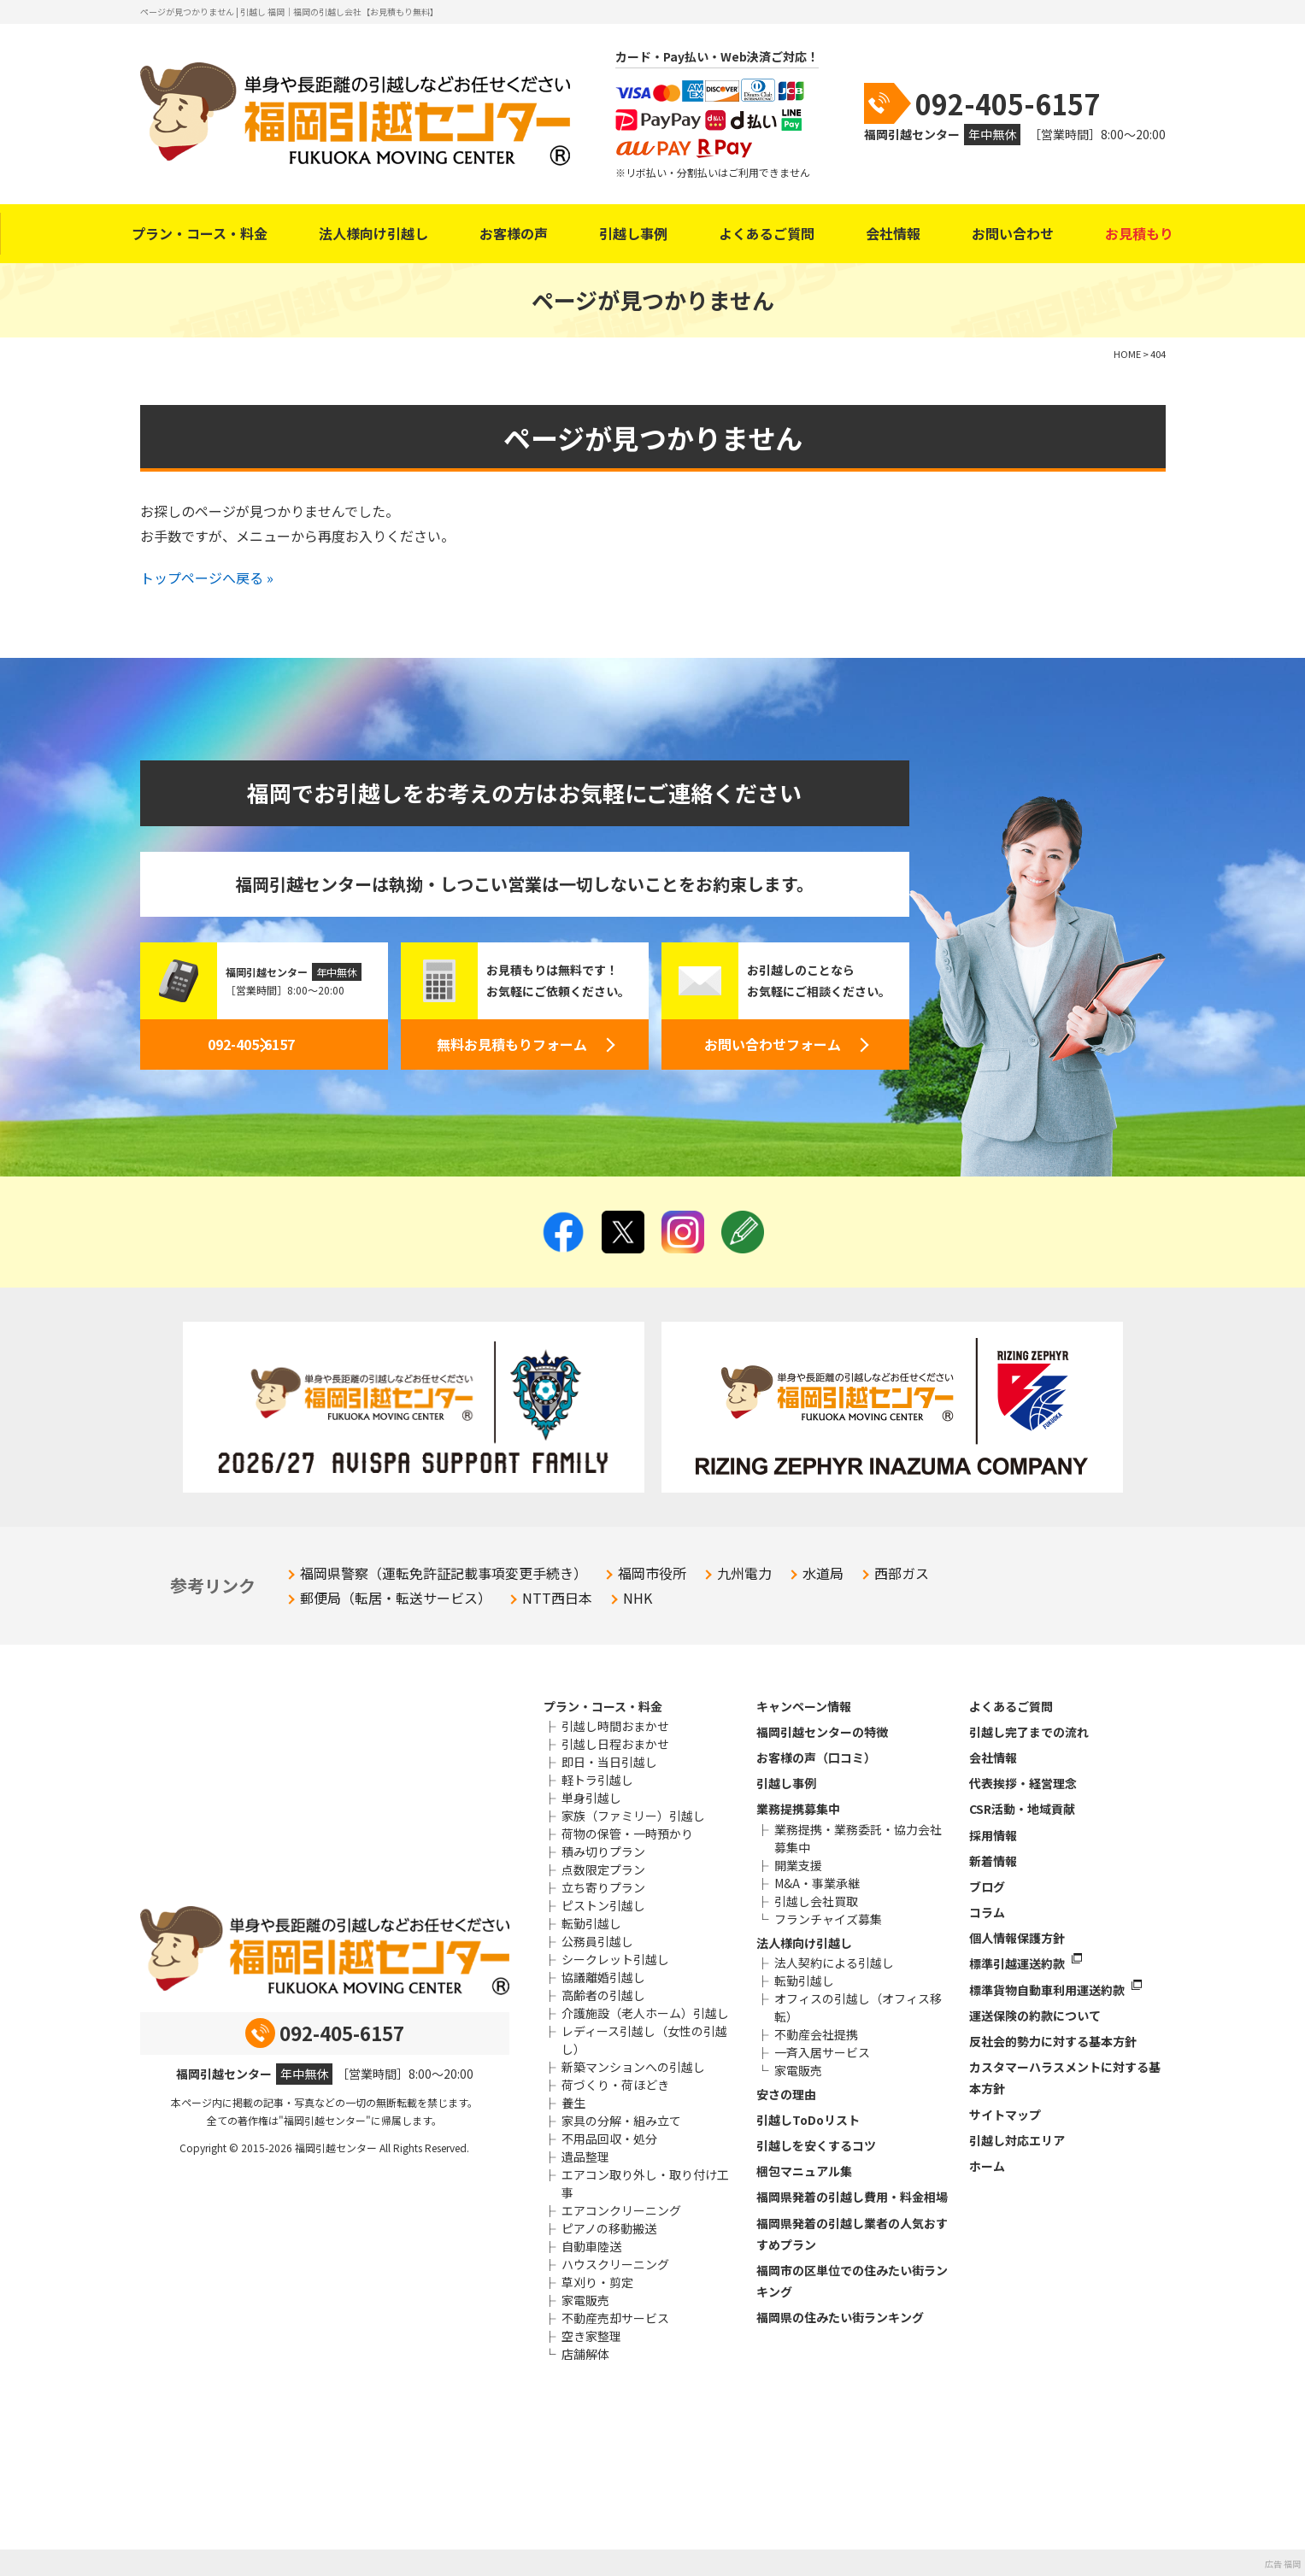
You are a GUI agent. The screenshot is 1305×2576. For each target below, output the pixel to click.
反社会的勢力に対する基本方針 (1053, 2041)
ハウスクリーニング (615, 2264)
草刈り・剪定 (597, 2282)
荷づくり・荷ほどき (615, 2084)
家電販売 (585, 2300)
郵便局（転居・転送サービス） (395, 1597)
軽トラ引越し (597, 1779)
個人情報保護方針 (1017, 1937)
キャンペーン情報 (803, 1706)
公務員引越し (597, 1941)
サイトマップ (1005, 2114)
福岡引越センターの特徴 (822, 1731)
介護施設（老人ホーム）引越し (645, 2012)
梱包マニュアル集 (804, 2171)
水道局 (823, 1573)
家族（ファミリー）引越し (633, 1815)
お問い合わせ (1013, 233)
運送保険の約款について (1035, 2015)
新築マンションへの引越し (633, 2066)
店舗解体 (585, 2353)
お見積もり (1139, 233)
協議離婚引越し (603, 1977)
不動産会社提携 (816, 2034)
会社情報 (893, 233)
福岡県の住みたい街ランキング (840, 2317)
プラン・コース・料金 (199, 233)
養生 (573, 2102)
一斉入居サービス (822, 2052)
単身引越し (591, 1797)
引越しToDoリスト (808, 2119)
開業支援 (798, 1865)
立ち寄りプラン (603, 1887)
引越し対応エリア (1017, 2140)
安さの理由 (786, 2094)
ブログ (987, 1886)
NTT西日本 (557, 1597)
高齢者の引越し (603, 1995)
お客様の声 (513, 233)
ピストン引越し (603, 1905)
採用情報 (993, 1835)
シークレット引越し (615, 1959)
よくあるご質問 (766, 233)
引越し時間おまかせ (615, 1725)
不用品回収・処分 (609, 2138)
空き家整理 (591, 2335)
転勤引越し (591, 1923)
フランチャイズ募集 (828, 1919)
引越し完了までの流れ (1029, 1731)
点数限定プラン (603, 1869)
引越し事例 (633, 233)
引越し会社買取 (816, 1901)
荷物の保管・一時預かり (627, 1833)
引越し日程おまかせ (615, 1743)
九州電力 (744, 1573)
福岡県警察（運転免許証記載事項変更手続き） (443, 1573)
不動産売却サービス (615, 2318)
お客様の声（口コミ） (816, 1757)
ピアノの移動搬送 (608, 2228)
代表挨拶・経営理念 (1023, 1783)
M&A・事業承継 (817, 1883)
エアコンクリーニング (621, 2210)
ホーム (987, 2165)
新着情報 (993, 1860)
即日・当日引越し (609, 1761)
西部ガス (901, 1573)
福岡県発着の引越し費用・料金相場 (852, 2196)
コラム (987, 1912)
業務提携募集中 (798, 1808)
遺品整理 (585, 2156)
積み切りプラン (603, 1851)
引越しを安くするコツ (816, 2145)
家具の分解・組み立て (621, 2120)
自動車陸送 (591, 2246)
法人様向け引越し (373, 233)
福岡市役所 (652, 1573)
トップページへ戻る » (206, 577)
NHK (637, 1597)
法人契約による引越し (834, 1962)
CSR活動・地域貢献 (1022, 1808)
